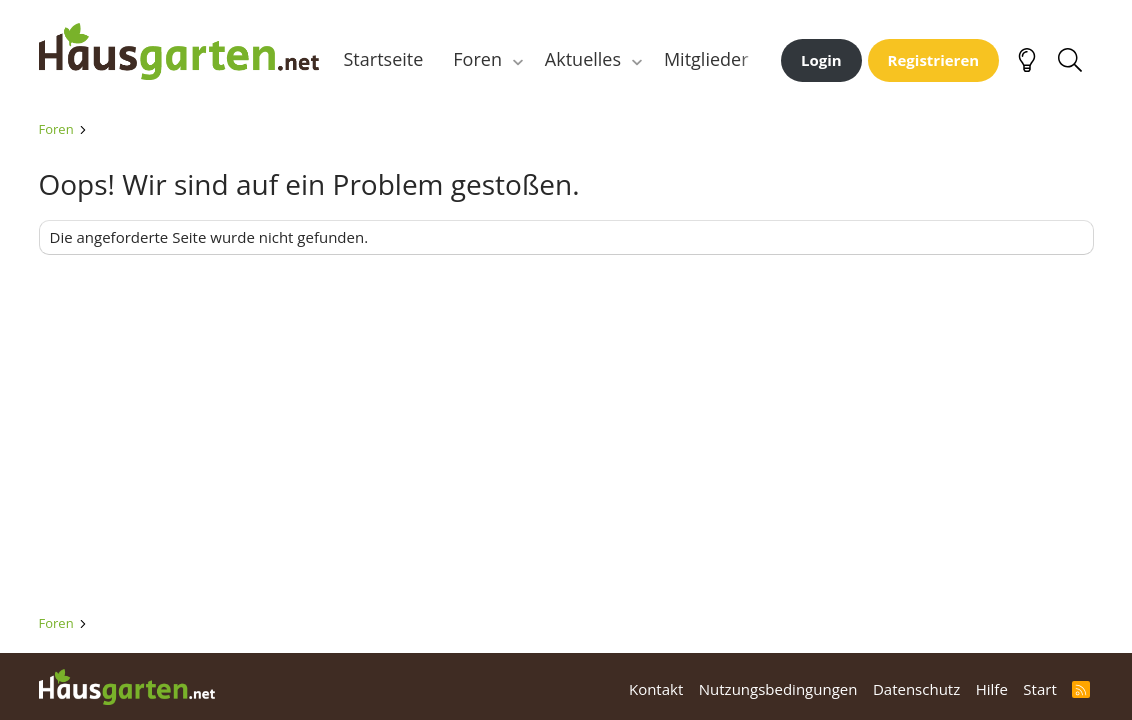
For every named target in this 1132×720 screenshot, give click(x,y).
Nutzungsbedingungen (778, 689)
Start (1039, 689)
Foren (477, 59)
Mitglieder (706, 59)
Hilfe (992, 689)
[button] (518, 59)
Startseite (384, 59)
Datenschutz (916, 689)
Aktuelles (583, 59)
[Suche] (1070, 60)
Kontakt (656, 689)
